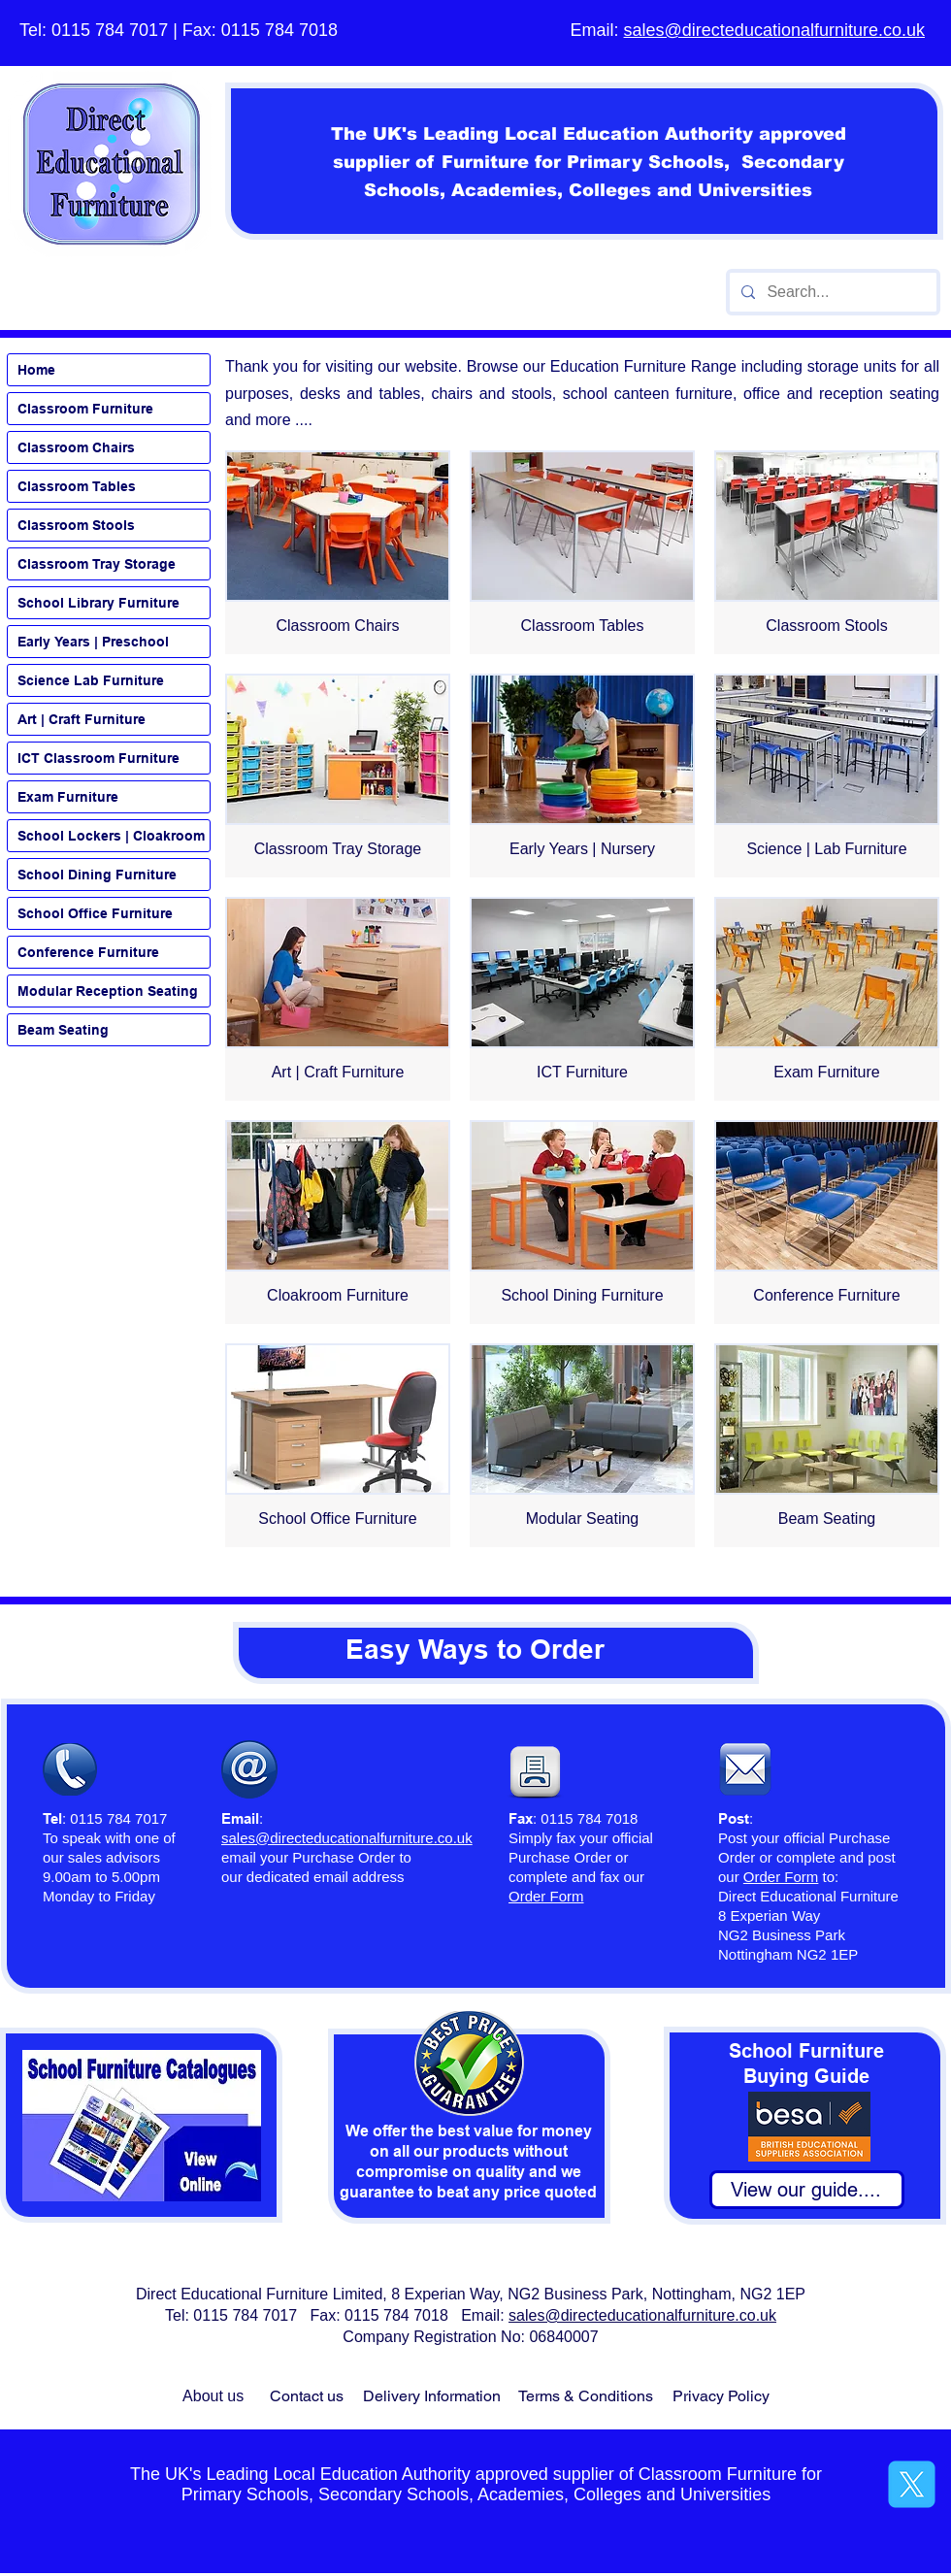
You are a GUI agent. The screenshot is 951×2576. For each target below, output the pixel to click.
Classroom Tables (76, 486)
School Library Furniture (98, 603)
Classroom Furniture (85, 408)
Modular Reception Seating (107, 991)
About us (213, 2396)
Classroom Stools (76, 525)
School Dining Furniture (97, 874)
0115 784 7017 (109, 30)
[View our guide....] (806, 2189)
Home (36, 370)
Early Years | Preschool (93, 641)
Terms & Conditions (585, 2396)
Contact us (307, 2396)
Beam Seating (63, 1030)
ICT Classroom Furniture (98, 758)
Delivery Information (432, 2396)
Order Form (781, 1876)
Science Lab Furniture (90, 680)
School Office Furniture (95, 913)
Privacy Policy (721, 2396)
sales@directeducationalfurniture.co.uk (774, 30)
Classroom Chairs (76, 447)
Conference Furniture (88, 952)
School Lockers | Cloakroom (111, 835)
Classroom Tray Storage (96, 564)
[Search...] (831, 292)
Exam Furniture (67, 797)
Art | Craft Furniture (81, 719)
